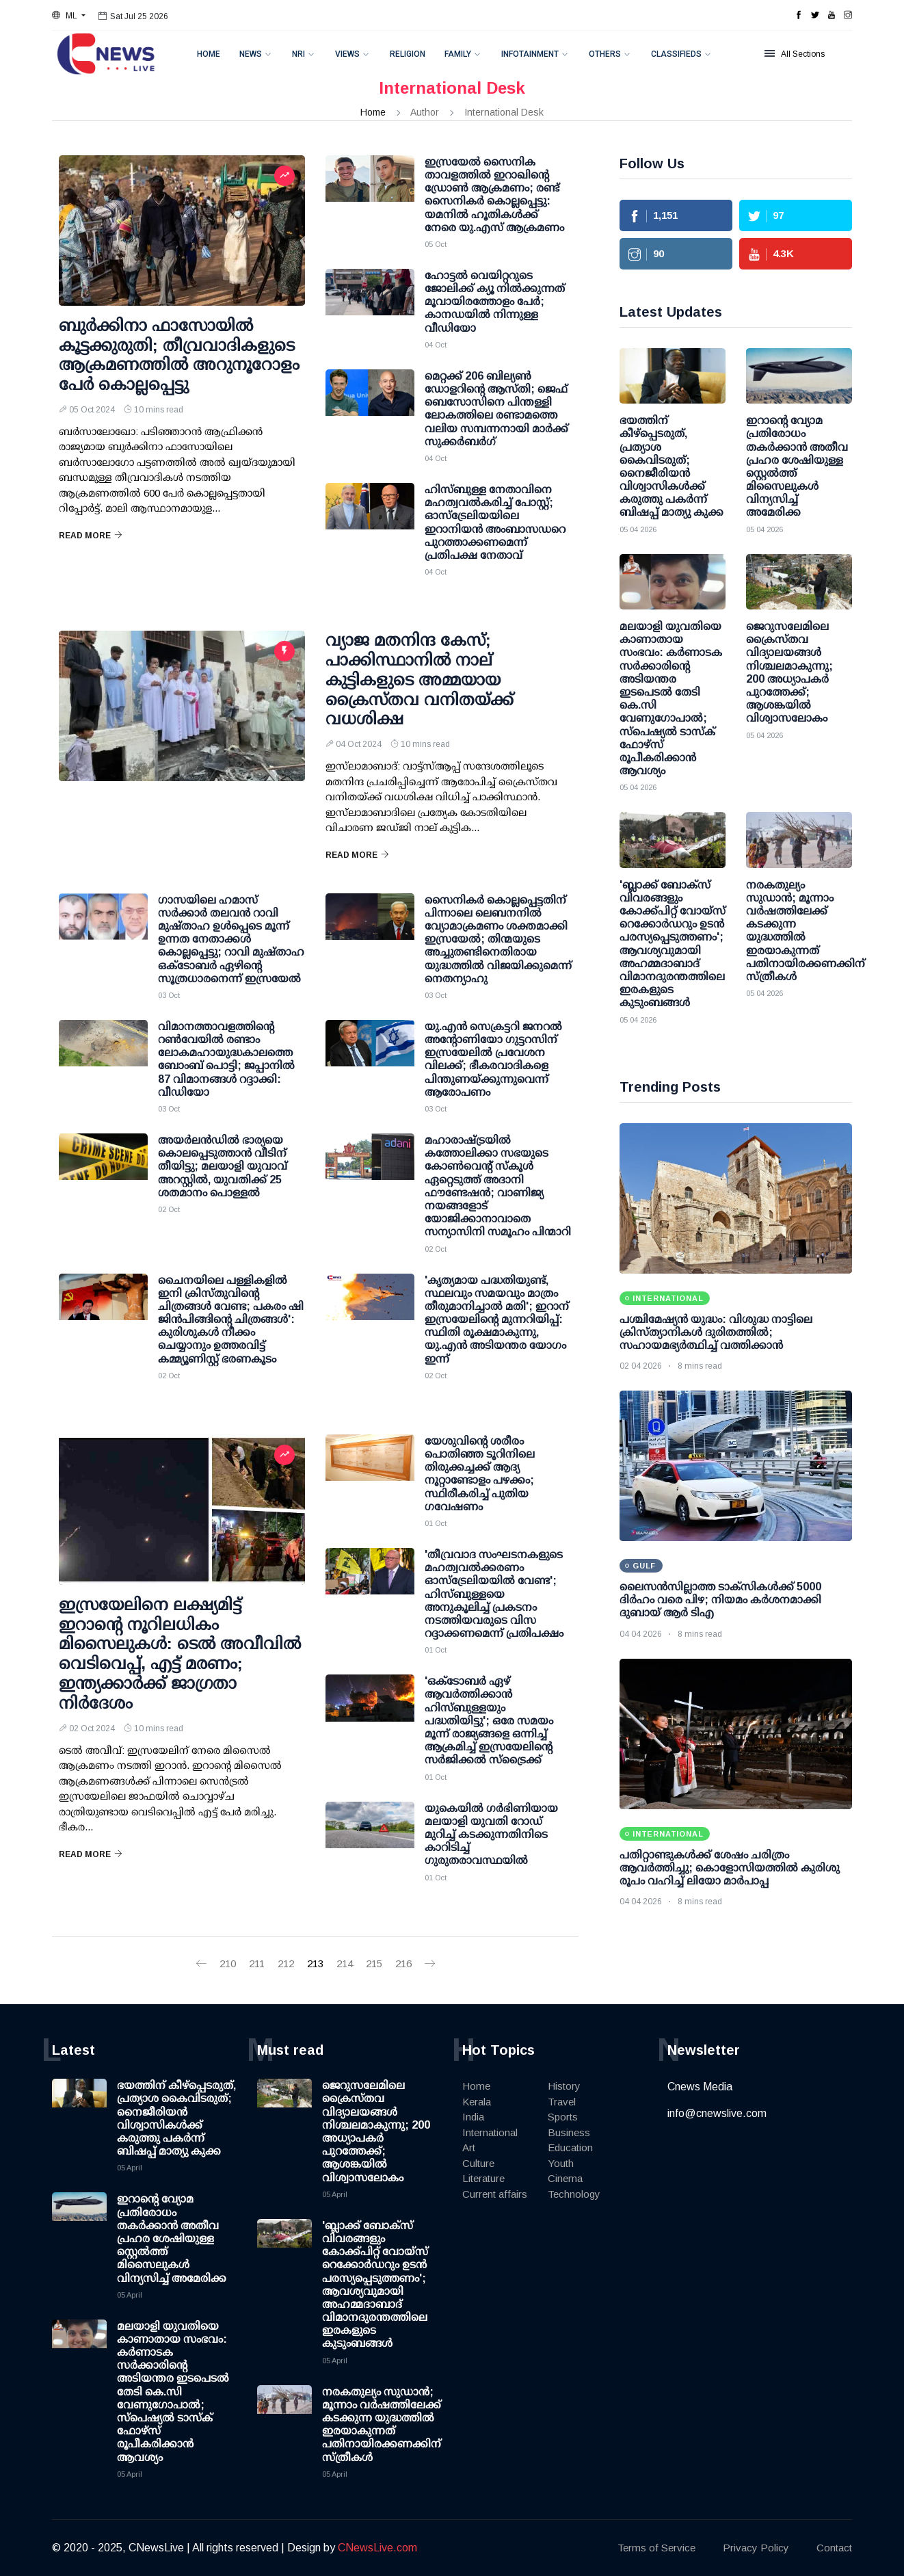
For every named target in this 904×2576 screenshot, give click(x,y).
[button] (68, 16)
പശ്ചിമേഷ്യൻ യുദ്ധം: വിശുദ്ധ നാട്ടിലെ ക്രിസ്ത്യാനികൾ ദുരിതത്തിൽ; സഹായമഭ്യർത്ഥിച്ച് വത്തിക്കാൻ (716, 1332)
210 (228, 1963)
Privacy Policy (756, 2547)
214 (344, 1963)
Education (570, 2147)
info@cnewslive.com (717, 2113)
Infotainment (530, 54)
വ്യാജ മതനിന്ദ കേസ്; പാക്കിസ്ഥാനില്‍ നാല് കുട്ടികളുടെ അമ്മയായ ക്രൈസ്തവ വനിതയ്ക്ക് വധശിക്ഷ (419, 679)
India (473, 2116)
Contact (834, 2547)
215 (374, 1963)
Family (457, 54)
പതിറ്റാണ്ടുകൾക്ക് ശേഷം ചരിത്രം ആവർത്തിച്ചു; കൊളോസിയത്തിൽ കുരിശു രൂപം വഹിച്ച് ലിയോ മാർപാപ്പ (730, 1868)
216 (403, 1963)
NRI (298, 54)
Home (208, 54)
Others (605, 54)
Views (347, 54)
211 (257, 1963)
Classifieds (676, 54)
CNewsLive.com (377, 2547)
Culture (478, 2163)
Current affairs (494, 2194)
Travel (562, 2101)
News (250, 54)
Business (569, 2132)
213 (315, 1963)
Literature (483, 2178)
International (490, 2132)
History (564, 2086)
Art (468, 2147)
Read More (90, 535)
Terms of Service (656, 2547)
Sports (563, 2116)
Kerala (476, 2101)
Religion (407, 54)
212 (286, 1963)
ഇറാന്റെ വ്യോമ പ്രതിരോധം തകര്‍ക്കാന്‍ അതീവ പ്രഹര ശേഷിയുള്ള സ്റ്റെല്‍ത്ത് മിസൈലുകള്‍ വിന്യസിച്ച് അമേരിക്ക (171, 2238)
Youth (561, 2163)
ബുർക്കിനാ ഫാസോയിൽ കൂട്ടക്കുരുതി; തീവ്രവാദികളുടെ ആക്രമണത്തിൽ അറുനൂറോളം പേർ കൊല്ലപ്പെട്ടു (179, 354)
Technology (574, 2194)
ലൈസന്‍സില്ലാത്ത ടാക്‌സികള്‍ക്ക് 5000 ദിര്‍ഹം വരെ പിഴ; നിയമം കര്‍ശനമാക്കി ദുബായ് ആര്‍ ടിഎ (720, 1599)
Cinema (565, 2178)
